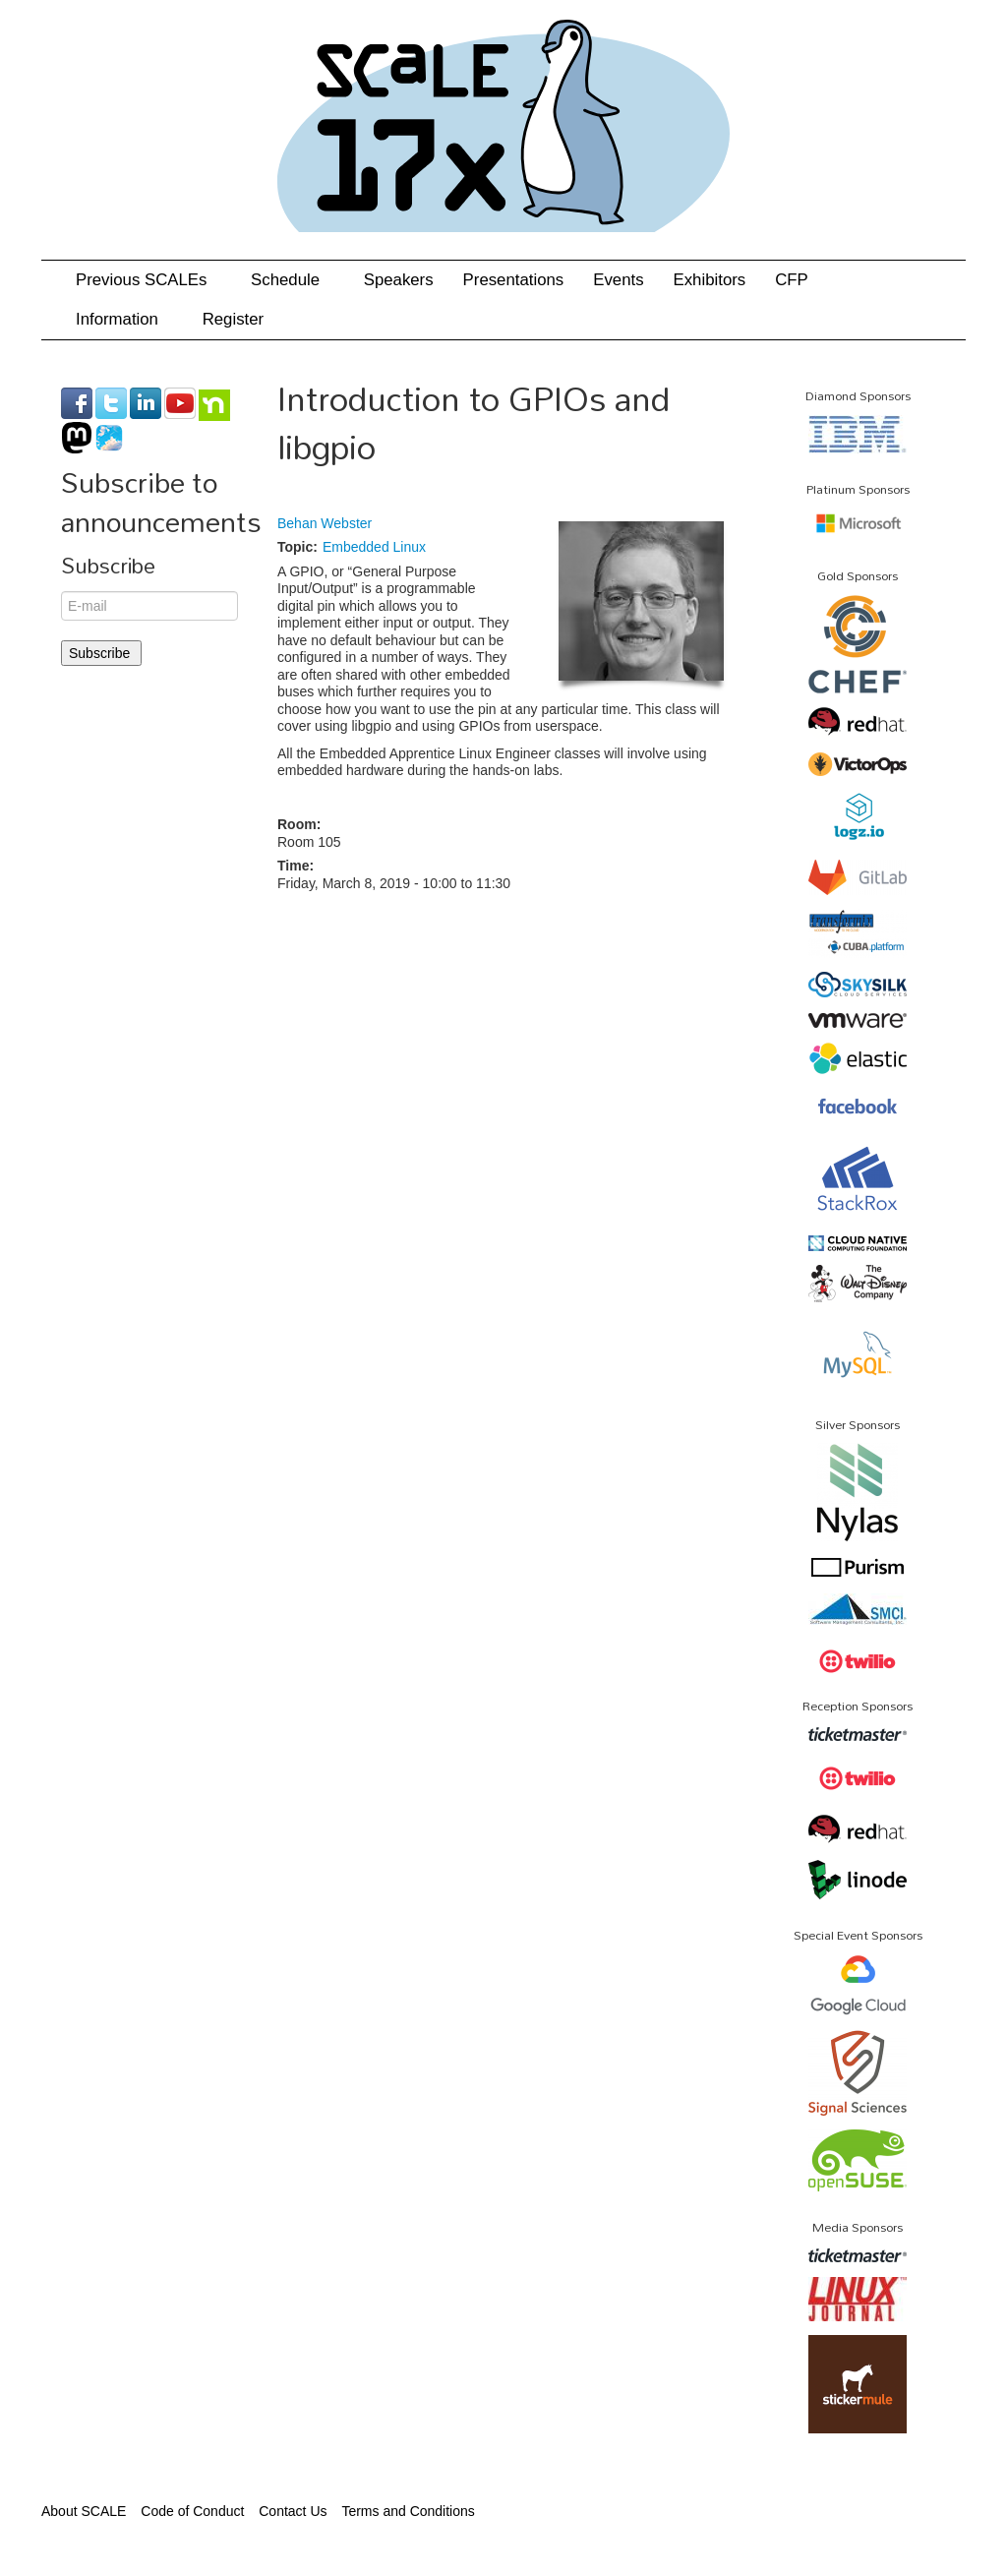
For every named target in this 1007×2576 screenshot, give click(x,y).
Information (124, 319)
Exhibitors (710, 279)
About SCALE (83, 2511)
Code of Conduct (192, 2511)
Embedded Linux (374, 547)
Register (234, 319)
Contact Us (292, 2511)
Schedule (292, 279)
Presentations (513, 279)
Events (618, 279)
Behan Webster (324, 523)
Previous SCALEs (148, 279)
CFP (791, 279)
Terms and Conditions (407, 2511)
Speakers (399, 279)
